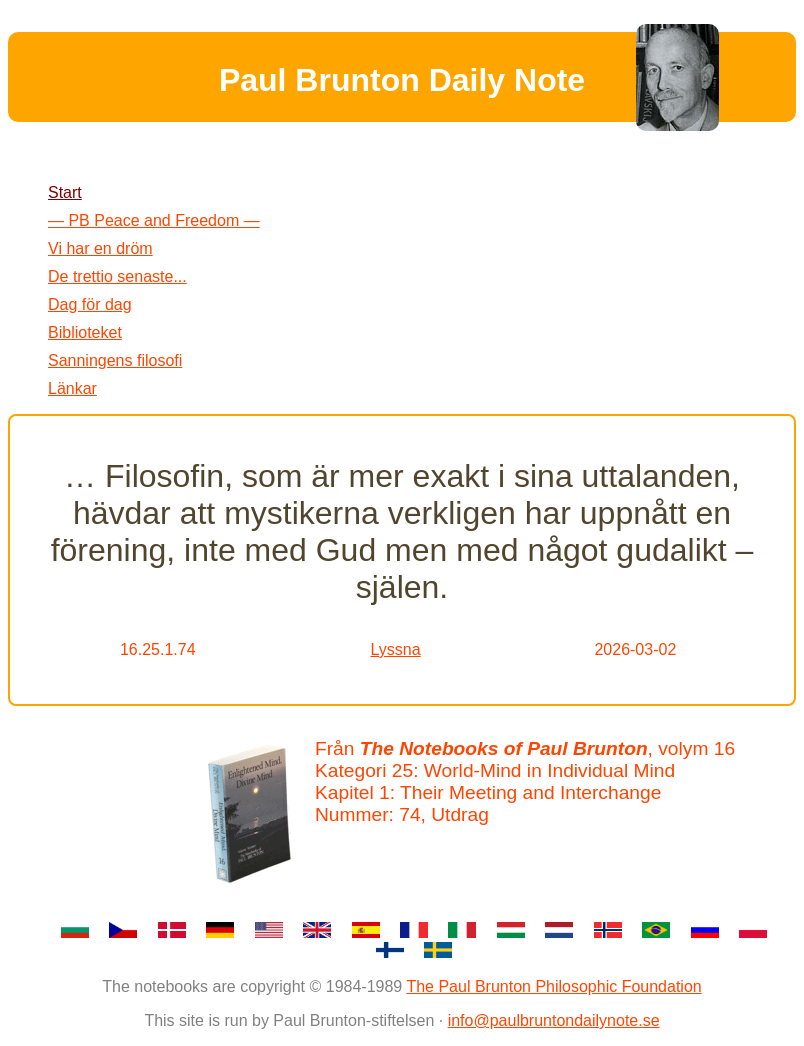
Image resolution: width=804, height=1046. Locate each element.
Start (65, 192)
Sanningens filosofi (115, 360)
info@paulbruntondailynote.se (554, 1020)
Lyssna (396, 649)
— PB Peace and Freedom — (154, 220)
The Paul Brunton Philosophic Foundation (553, 986)
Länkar (72, 388)
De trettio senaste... (117, 276)
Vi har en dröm (100, 248)
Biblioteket (85, 332)
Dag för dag (90, 304)
